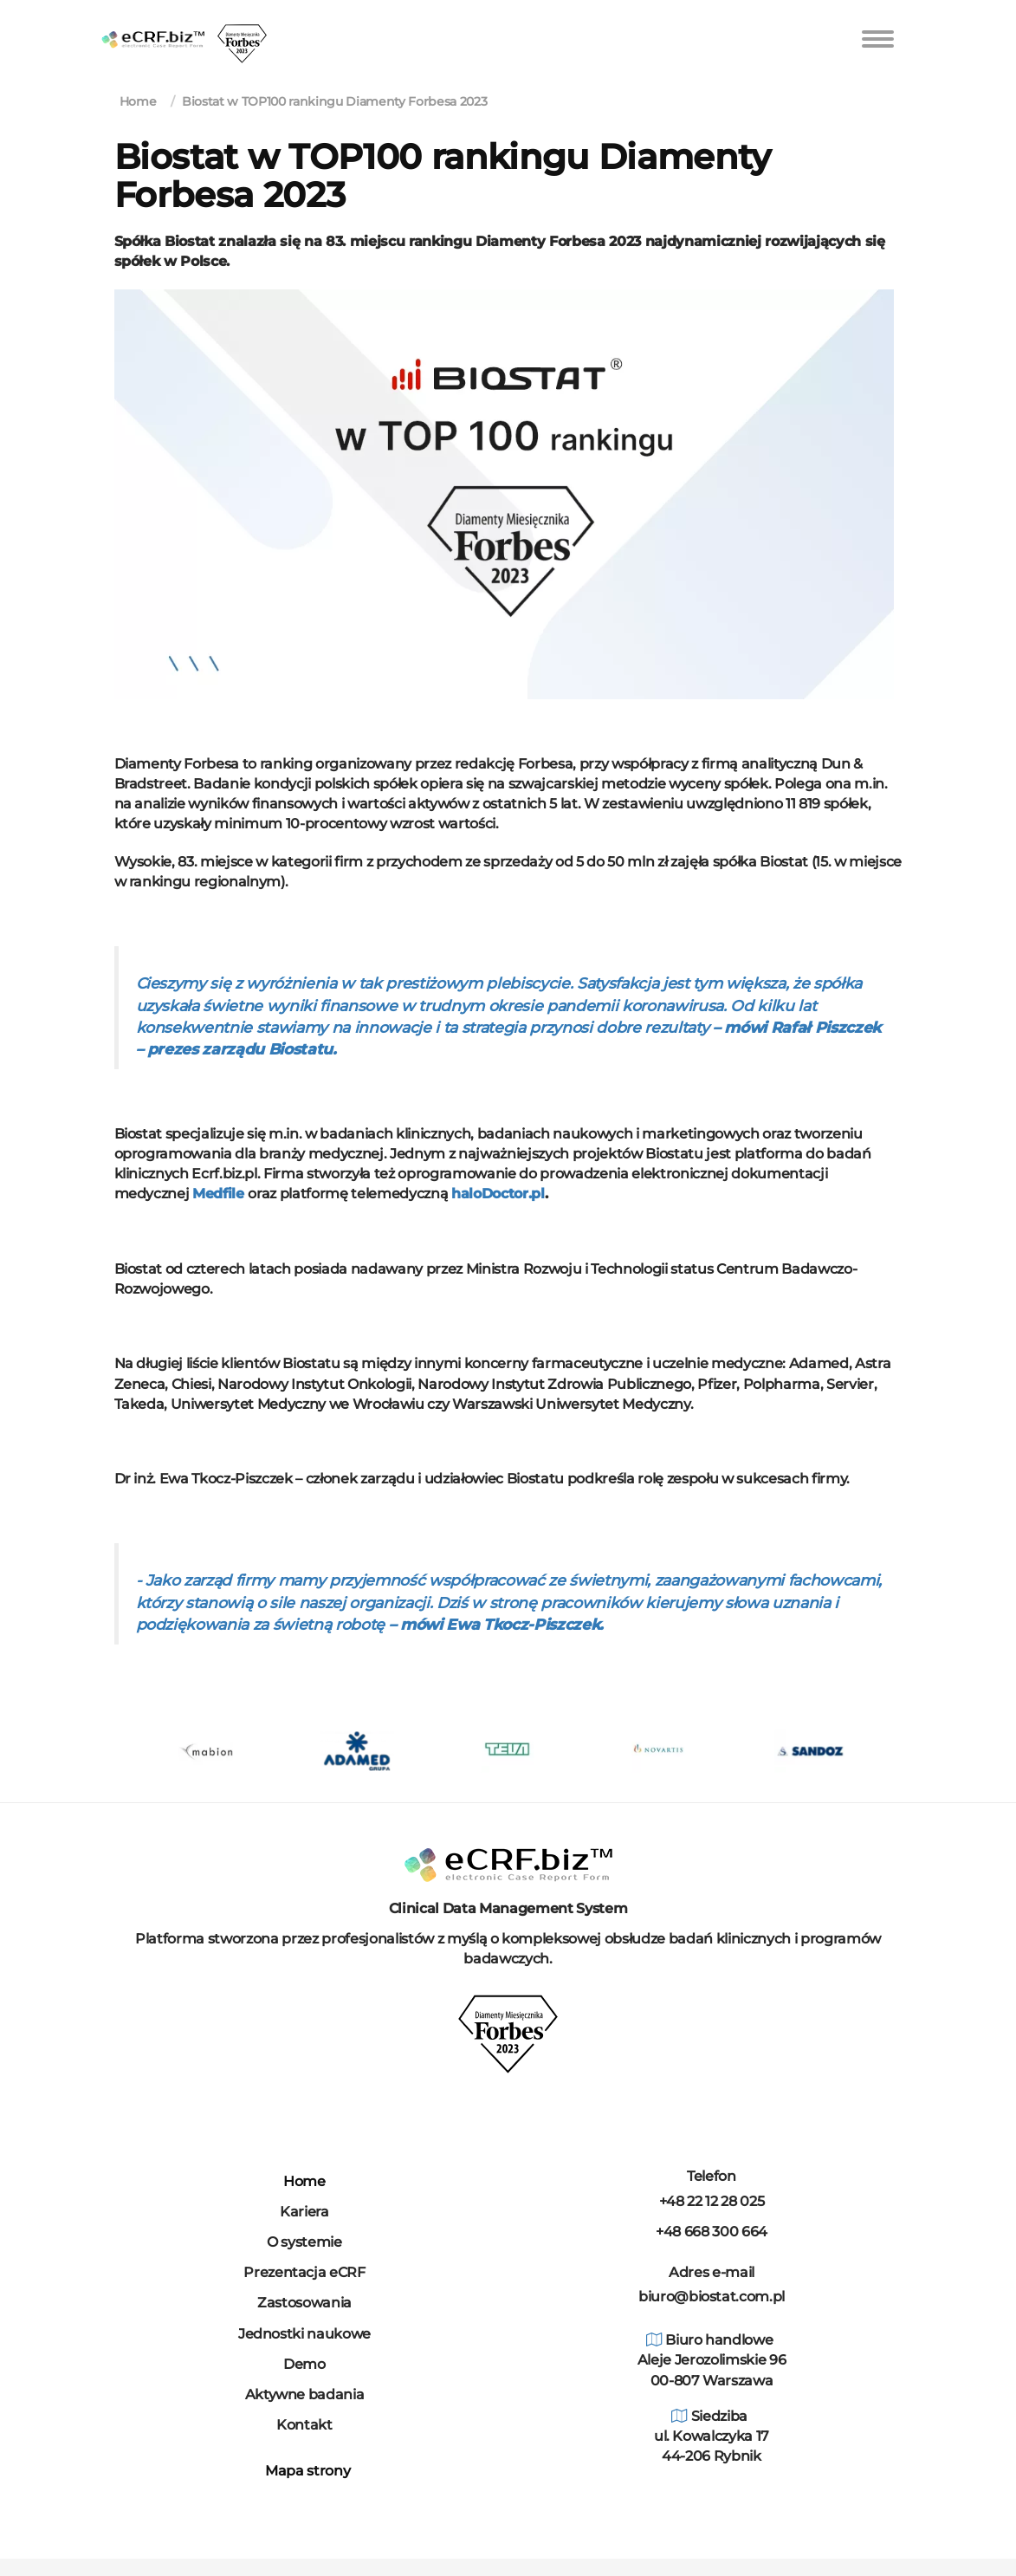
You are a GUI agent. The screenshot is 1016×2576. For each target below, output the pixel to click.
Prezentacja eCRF (304, 2272)
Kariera (304, 2211)
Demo (304, 2364)
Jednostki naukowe (304, 2334)
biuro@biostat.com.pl (711, 2296)
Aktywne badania (305, 2394)
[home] (152, 22)
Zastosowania (304, 2302)
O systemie (304, 2242)
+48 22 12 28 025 (712, 2201)
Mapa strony (305, 2470)
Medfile (218, 1193)
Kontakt (304, 2425)
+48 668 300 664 (711, 2231)
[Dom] (508, 1864)
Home (138, 101)
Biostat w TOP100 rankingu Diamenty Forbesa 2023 (334, 101)
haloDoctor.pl (498, 1193)
